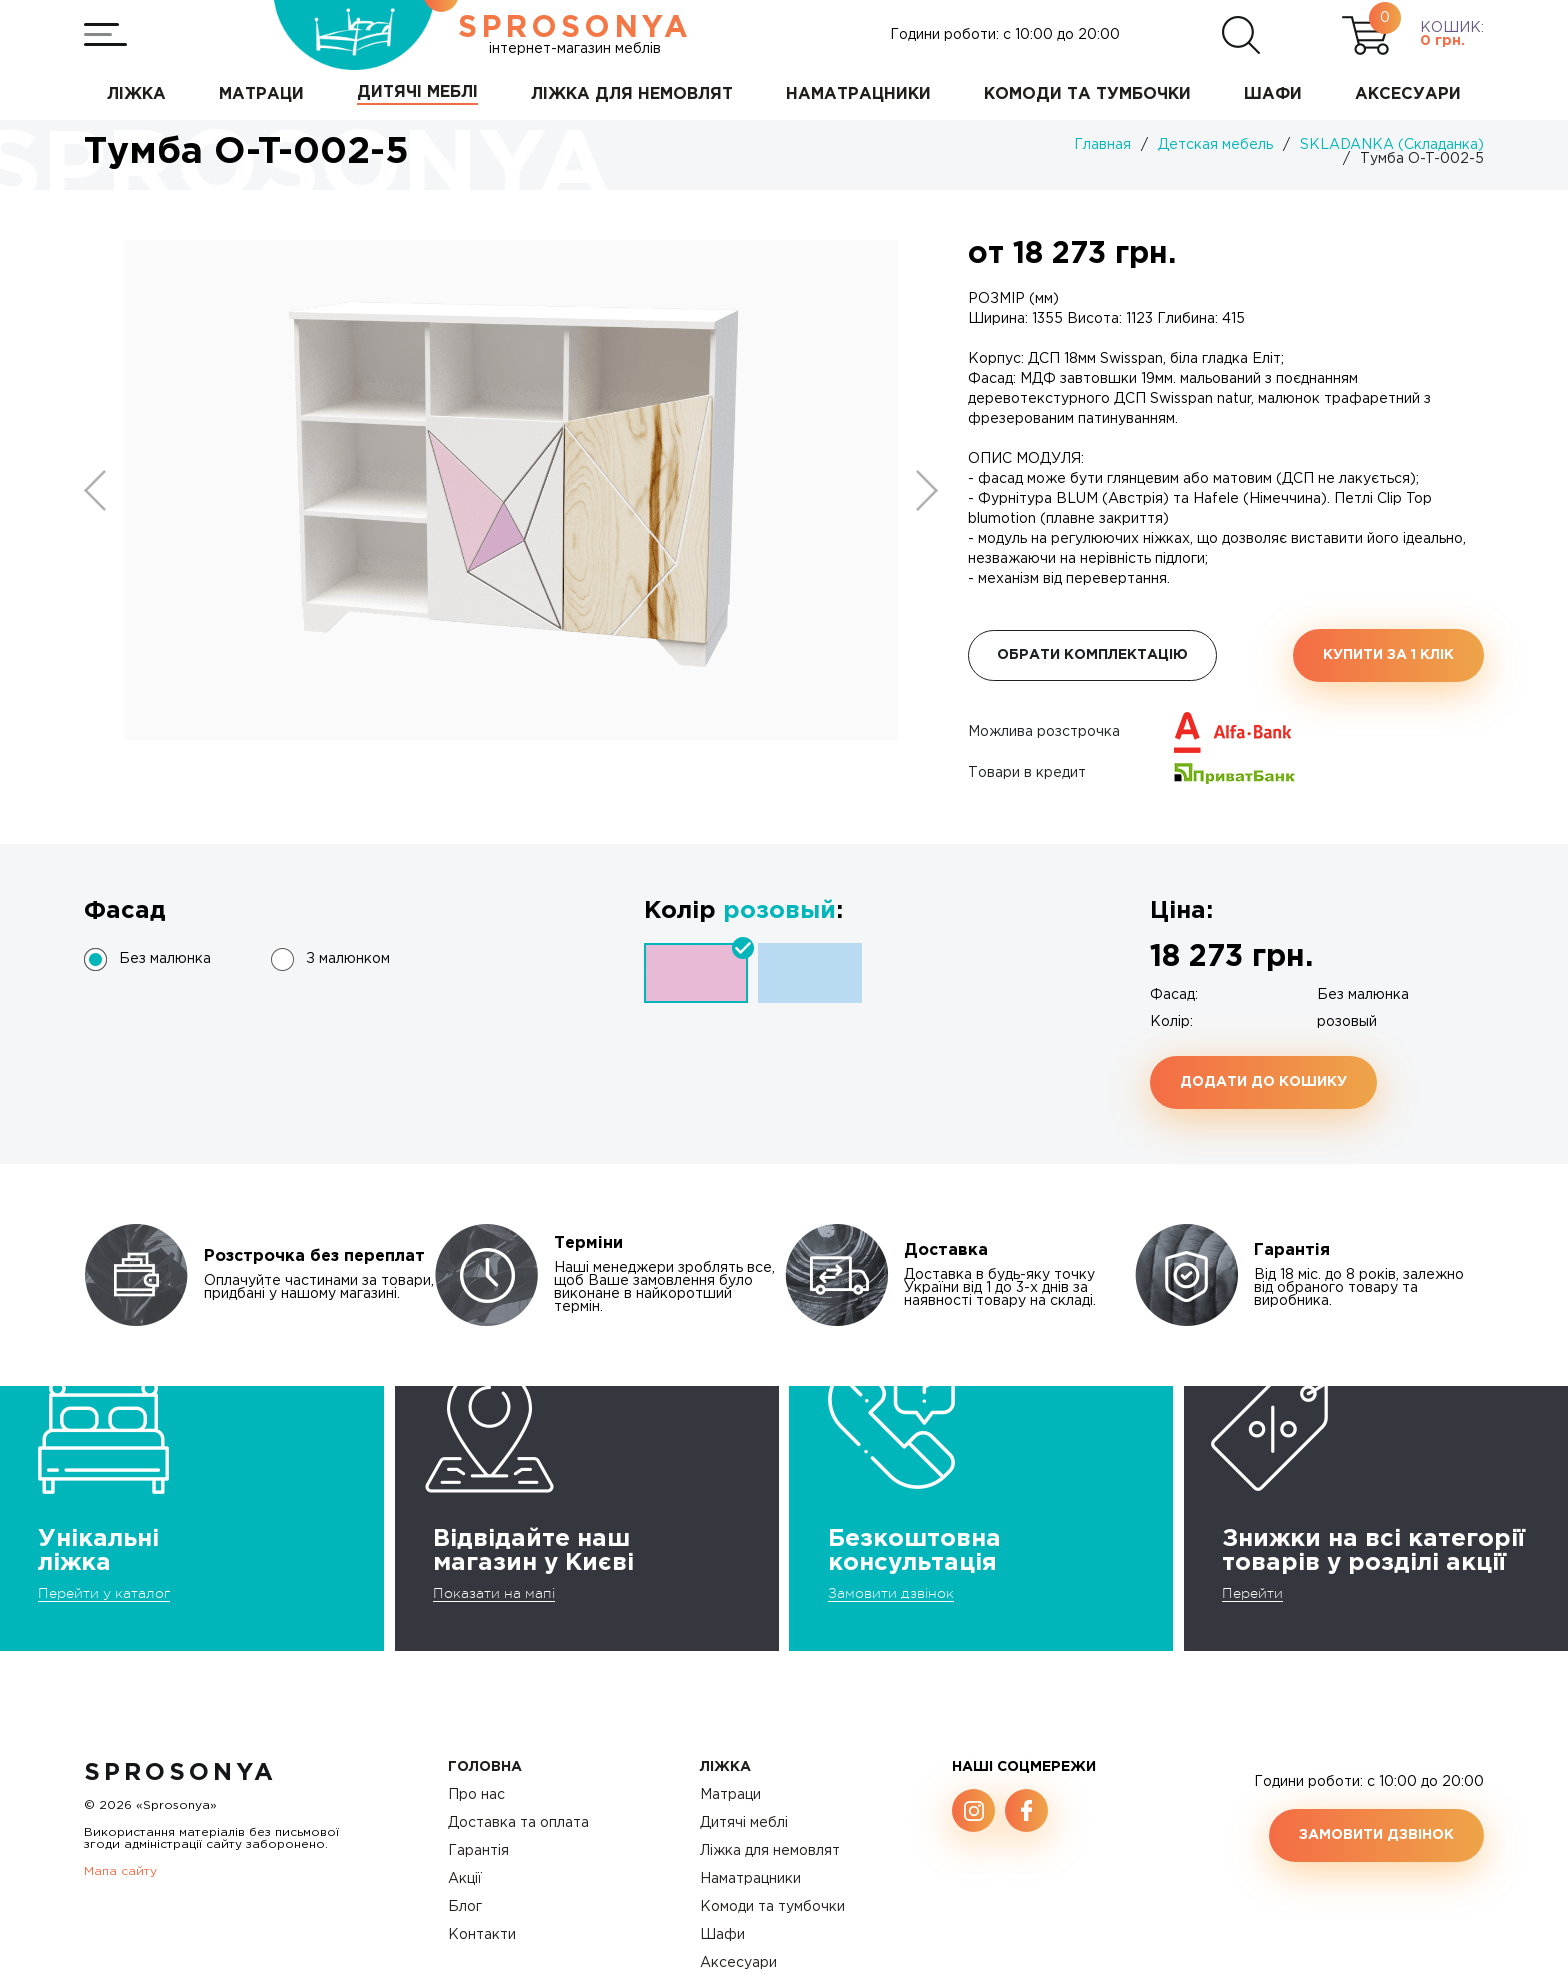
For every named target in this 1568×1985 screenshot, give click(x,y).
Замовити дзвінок (891, 1593)
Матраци (730, 1795)
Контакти (482, 1935)
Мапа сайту (120, 1871)
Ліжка (725, 1767)
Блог (465, 1907)
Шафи (722, 1935)
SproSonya (180, 1773)
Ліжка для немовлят (770, 1851)
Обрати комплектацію (1092, 655)
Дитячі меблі (744, 1823)
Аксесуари (738, 1963)
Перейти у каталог (104, 1593)
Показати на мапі (494, 1593)
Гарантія (478, 1851)
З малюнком (348, 959)
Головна (485, 1767)
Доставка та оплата (518, 1823)
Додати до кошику (1263, 1082)
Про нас (476, 1795)
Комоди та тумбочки (772, 1907)
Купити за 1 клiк (1388, 655)
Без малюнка (165, 959)
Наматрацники (750, 1879)
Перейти (1252, 1593)
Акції (465, 1879)
